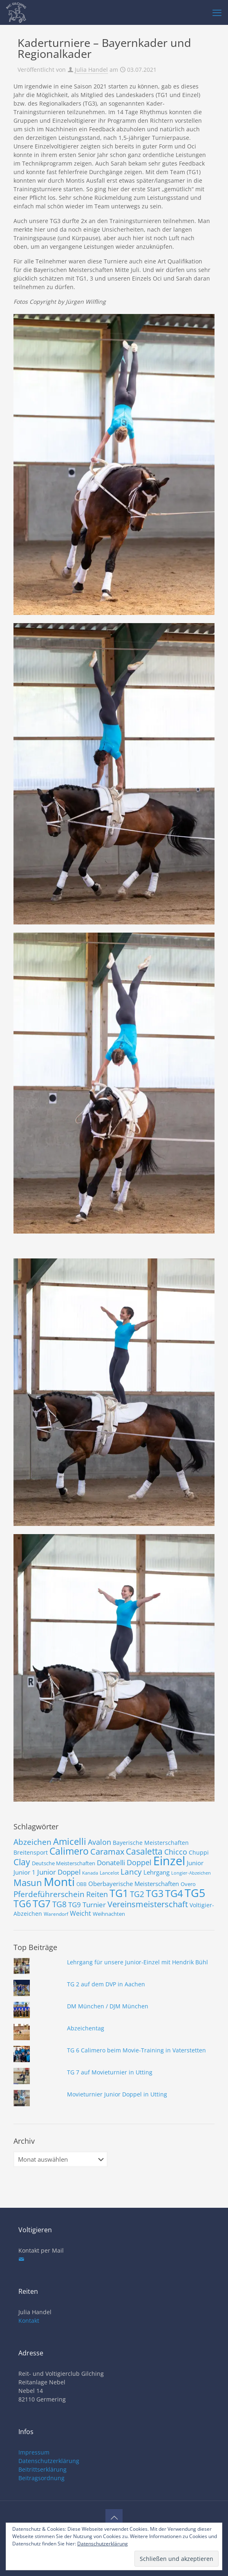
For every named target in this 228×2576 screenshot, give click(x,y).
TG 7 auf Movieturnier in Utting (109, 2072)
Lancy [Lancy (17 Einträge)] (131, 1871)
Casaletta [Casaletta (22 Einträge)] (144, 1851)
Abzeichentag (85, 2028)
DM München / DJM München (107, 2006)
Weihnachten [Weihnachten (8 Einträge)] (109, 1913)
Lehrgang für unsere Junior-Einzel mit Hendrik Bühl (137, 1962)
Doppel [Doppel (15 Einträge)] (139, 1862)
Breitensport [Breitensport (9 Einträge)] (30, 1852)
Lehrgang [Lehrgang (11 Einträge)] (156, 1872)
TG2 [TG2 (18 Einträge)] (137, 1893)
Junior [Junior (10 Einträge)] (195, 1863)
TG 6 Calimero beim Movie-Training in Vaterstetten (136, 2050)
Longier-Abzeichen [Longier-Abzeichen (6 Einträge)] (191, 1873)
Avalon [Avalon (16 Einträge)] (99, 1842)
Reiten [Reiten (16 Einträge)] (97, 1894)
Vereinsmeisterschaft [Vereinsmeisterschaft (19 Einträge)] (147, 1904)
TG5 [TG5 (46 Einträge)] (195, 1892)
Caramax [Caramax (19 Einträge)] (107, 1851)
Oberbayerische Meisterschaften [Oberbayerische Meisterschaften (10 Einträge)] (133, 1883)
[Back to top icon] (114, 2517)
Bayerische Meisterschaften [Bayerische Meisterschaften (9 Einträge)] (151, 1842)
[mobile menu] (217, 12)
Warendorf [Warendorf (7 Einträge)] (56, 1914)
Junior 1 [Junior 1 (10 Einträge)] (24, 1872)
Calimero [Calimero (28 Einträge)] (69, 1850)
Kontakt (28, 2320)
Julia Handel (91, 69)
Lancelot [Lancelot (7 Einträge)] (109, 1873)
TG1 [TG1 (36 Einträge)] (119, 1893)
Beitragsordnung (41, 2478)
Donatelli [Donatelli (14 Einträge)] (111, 1862)
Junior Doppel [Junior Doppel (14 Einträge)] (58, 1872)
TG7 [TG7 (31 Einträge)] (42, 1903)
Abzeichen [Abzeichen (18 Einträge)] (32, 1841)
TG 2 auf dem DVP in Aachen (106, 1984)
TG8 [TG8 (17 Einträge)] (59, 1904)
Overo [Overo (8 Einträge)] (188, 1884)
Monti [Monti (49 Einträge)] (59, 1881)
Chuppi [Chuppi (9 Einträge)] (199, 1852)
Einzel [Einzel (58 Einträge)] (169, 1861)
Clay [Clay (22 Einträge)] (21, 1862)
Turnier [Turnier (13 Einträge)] (94, 1904)
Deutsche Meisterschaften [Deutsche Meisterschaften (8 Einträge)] (63, 1863)
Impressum (33, 2452)
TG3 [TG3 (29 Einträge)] (154, 1893)
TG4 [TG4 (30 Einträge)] (174, 1893)
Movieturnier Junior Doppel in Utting (117, 2094)
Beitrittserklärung (42, 2469)
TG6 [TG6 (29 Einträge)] (22, 1903)
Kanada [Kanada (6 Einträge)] (90, 1873)
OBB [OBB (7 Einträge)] (81, 1884)
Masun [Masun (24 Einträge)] (27, 1882)
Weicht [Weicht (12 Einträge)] (80, 1913)
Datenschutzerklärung (48, 2461)
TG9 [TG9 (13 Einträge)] (74, 1904)
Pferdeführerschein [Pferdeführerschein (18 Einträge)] (49, 1893)
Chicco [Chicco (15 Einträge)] (175, 1852)
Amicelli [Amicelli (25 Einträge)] (69, 1841)
